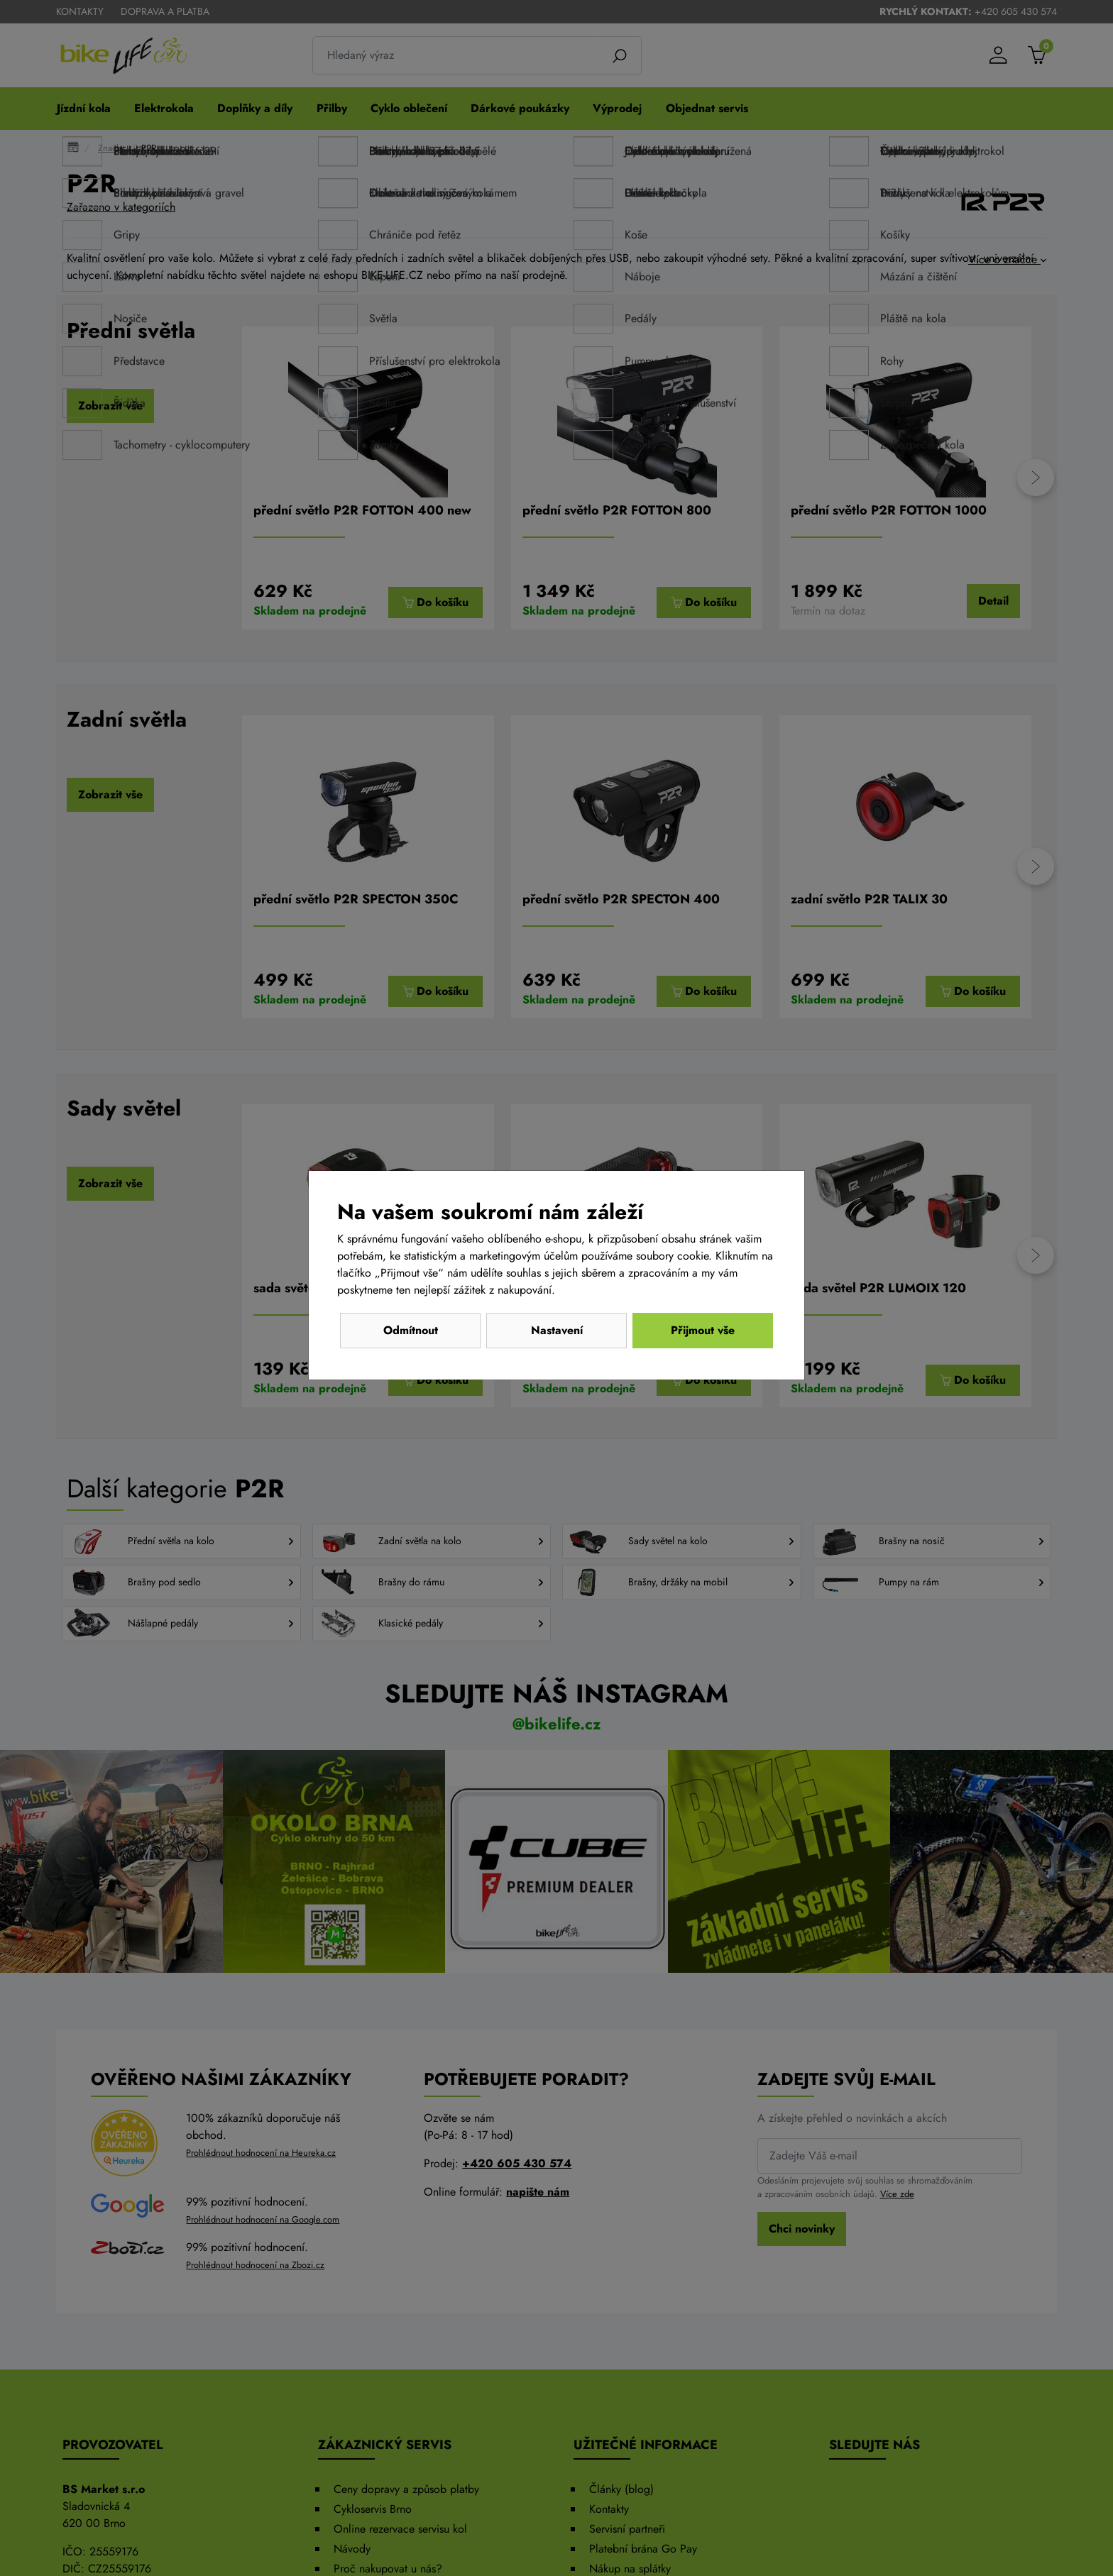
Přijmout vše (703, 1330)
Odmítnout (410, 1330)
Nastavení (557, 1330)
